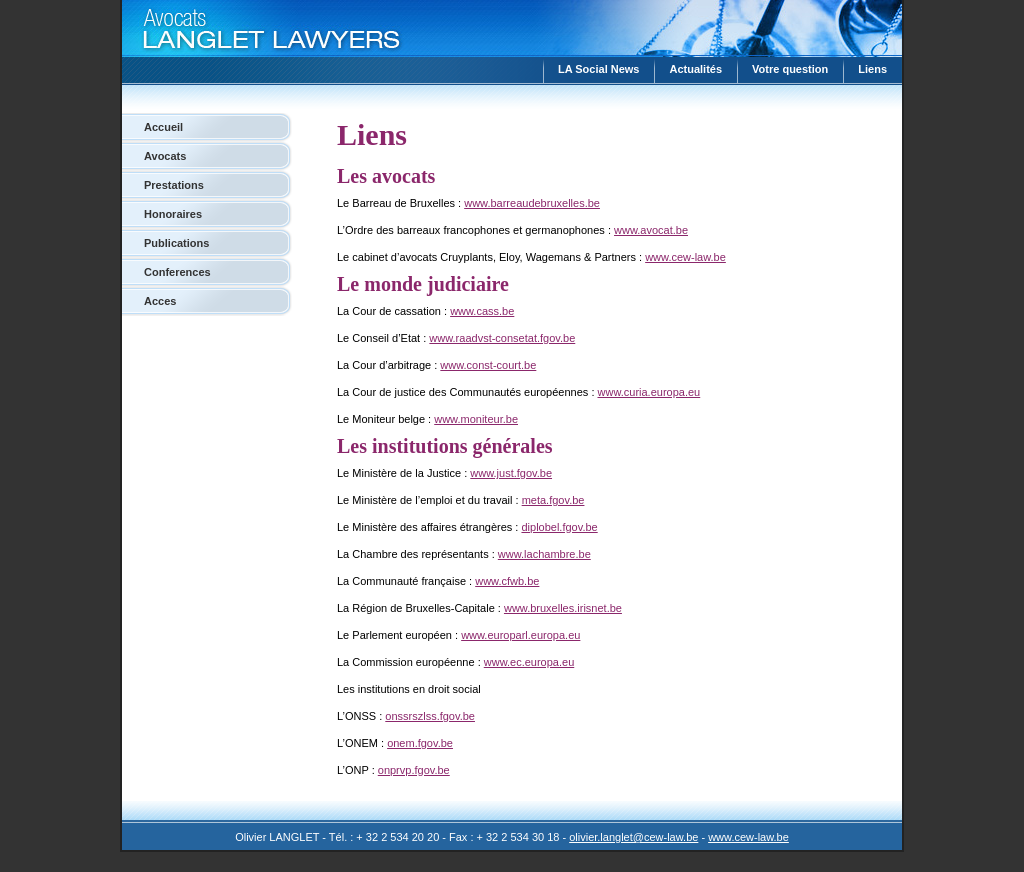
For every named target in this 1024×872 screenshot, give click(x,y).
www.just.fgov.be (511, 473)
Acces (160, 301)
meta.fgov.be (553, 500)
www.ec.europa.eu (529, 662)
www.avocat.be (651, 230)
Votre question (790, 69)
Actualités (695, 69)
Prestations (174, 185)
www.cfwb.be (507, 581)
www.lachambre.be (544, 554)
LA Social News (599, 69)
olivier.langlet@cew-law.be (633, 837)
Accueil (163, 127)
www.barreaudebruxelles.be (532, 203)
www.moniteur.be (476, 419)
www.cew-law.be (685, 257)
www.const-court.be (488, 365)
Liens (872, 69)
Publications (176, 243)
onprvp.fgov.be (414, 770)
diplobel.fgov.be (559, 527)
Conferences (177, 272)
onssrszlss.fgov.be (430, 716)
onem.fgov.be (420, 743)
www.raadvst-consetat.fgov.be (502, 338)
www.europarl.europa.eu (520, 635)
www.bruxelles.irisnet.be (563, 608)
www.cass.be (482, 311)
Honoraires (173, 214)
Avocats (165, 156)
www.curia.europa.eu (649, 392)
